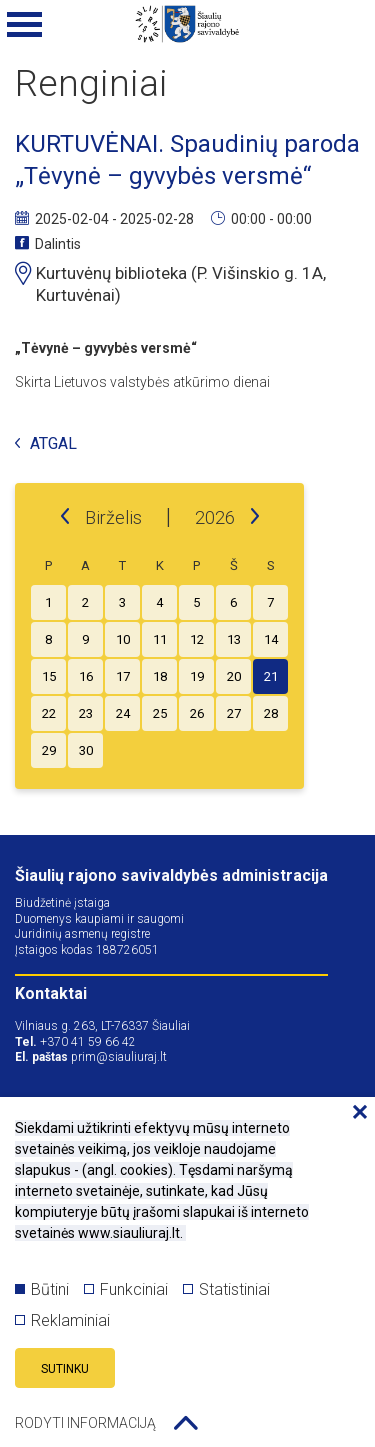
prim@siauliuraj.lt (119, 1057)
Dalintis (48, 244)
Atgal (46, 444)
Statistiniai (226, 1289)
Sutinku (65, 1369)
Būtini (42, 1289)
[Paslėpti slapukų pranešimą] (355, 1113)
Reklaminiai (62, 1320)
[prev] (65, 517)
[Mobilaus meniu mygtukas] (25, 25)
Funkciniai (126, 1289)
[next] (255, 517)
